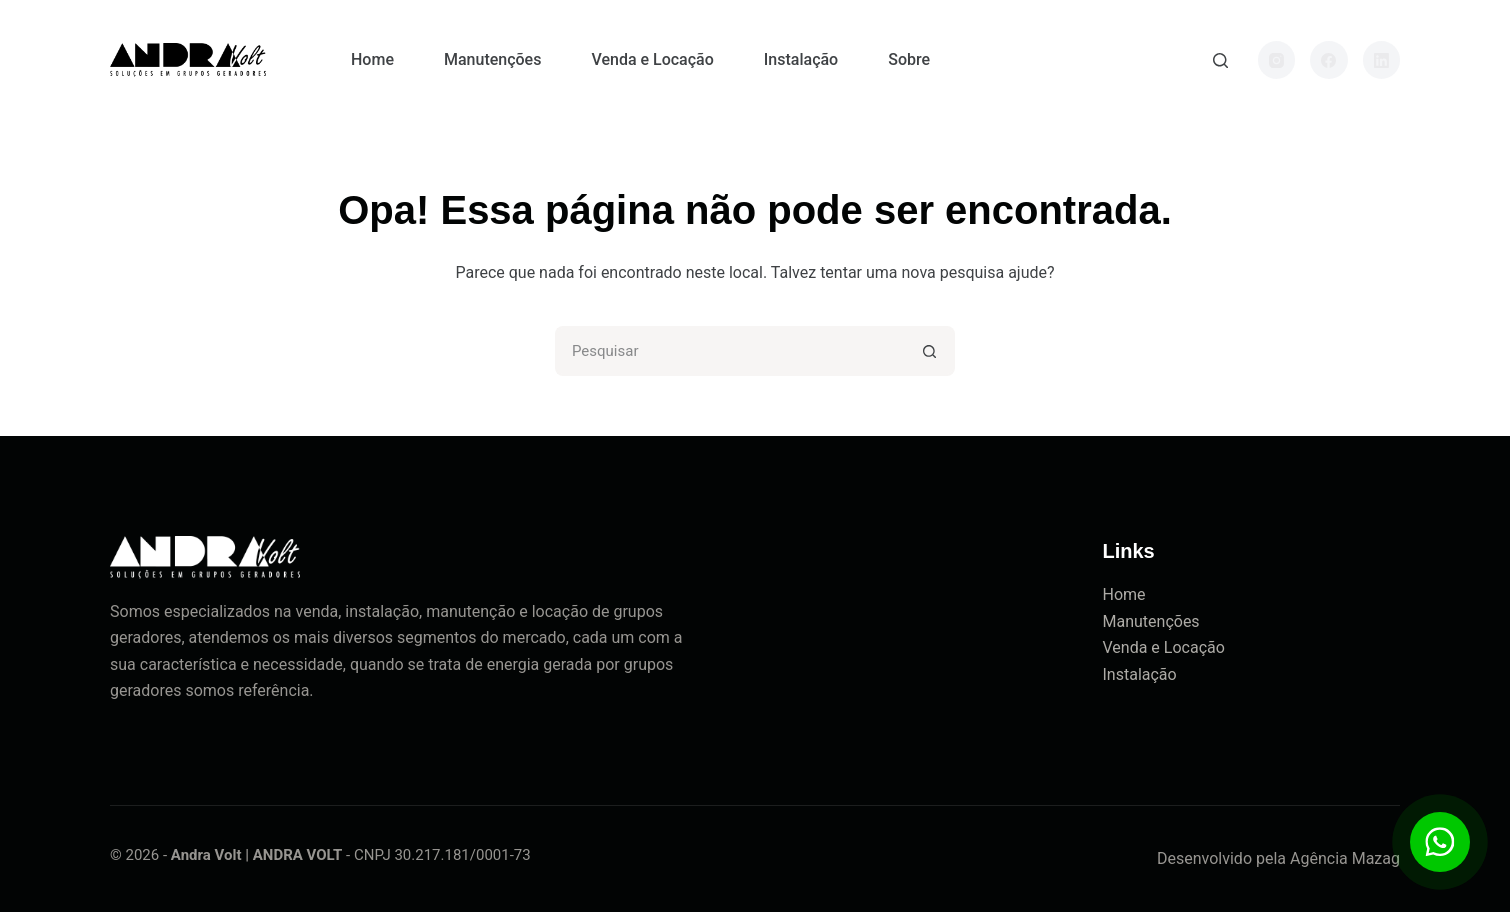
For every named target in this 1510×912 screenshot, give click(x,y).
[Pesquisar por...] (730, 351)
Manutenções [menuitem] (492, 59)
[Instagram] (1277, 60)
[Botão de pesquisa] (930, 351)
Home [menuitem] (372, 59)
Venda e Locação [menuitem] (652, 59)
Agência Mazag (1345, 858)
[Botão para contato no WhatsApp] (1440, 842)
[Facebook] (1329, 60)
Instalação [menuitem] (801, 59)
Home (1124, 594)
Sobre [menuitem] (909, 59)
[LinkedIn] (1382, 60)
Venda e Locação (1164, 647)
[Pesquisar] (1220, 60)
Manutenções (1151, 621)
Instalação (1140, 674)
